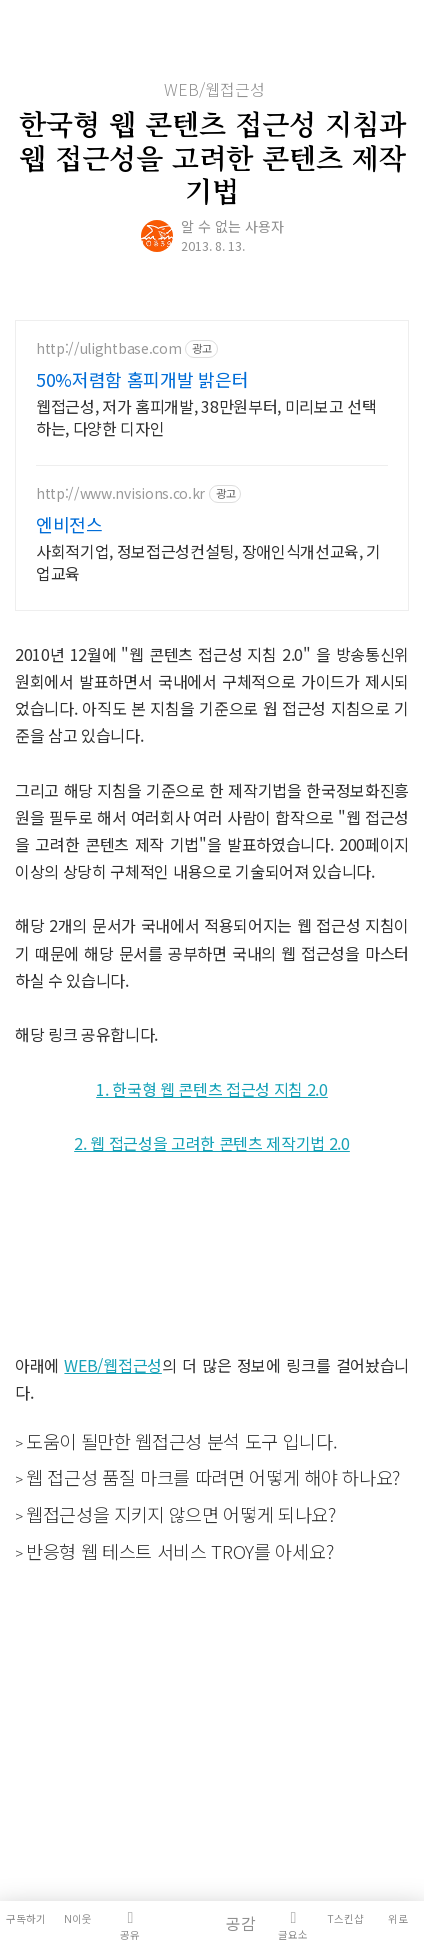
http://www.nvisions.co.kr (120, 493)
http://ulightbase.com (108, 348)
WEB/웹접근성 (214, 89)
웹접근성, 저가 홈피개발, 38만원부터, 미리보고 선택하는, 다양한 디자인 (206, 416)
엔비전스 (69, 524)
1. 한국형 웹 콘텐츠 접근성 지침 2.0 (212, 1089)
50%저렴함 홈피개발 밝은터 (142, 379)
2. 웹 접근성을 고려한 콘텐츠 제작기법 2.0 (212, 1143)
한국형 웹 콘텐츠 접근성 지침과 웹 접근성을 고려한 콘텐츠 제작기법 (212, 156)
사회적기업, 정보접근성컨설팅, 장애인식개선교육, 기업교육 (208, 561)
